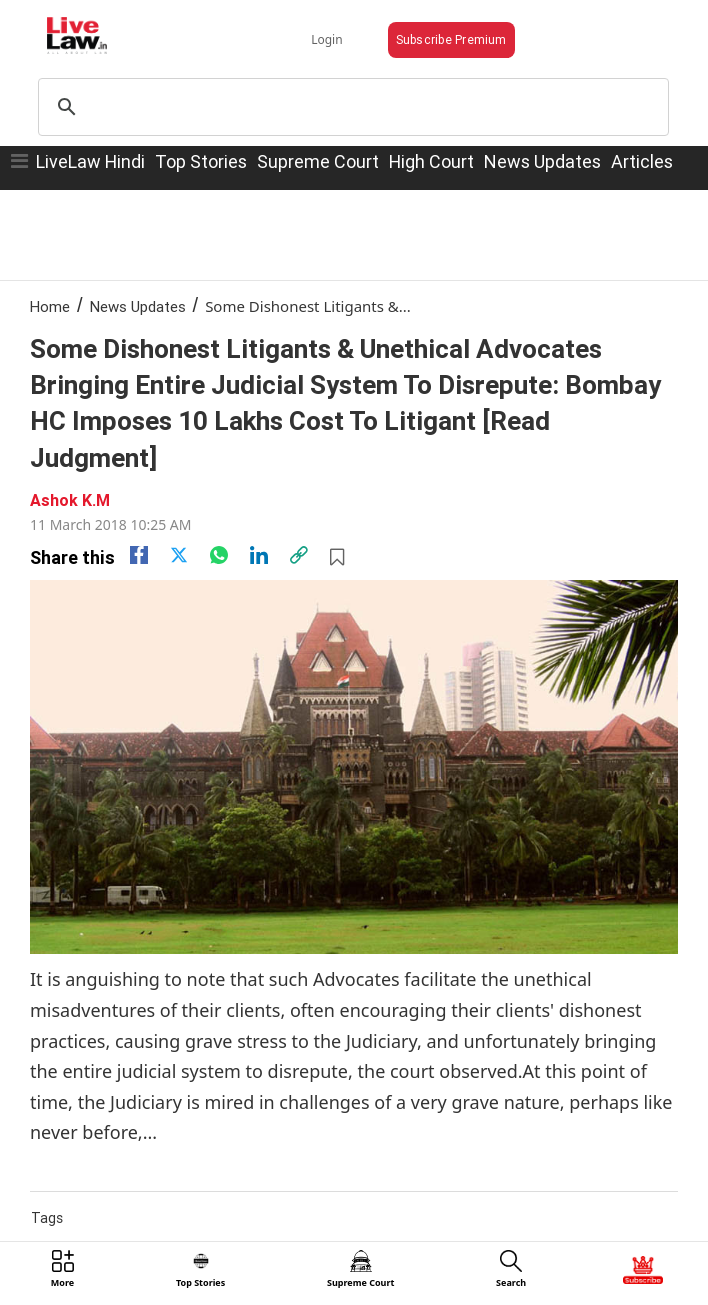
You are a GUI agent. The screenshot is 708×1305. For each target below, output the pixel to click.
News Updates (542, 161)
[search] (350, 107)
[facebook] (139, 555)
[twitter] (179, 555)
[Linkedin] (259, 555)
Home (50, 306)
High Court (431, 161)
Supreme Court (318, 161)
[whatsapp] (219, 555)
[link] (299, 555)
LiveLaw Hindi (90, 161)
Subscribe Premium (451, 39)
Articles (642, 161)
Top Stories (201, 161)
